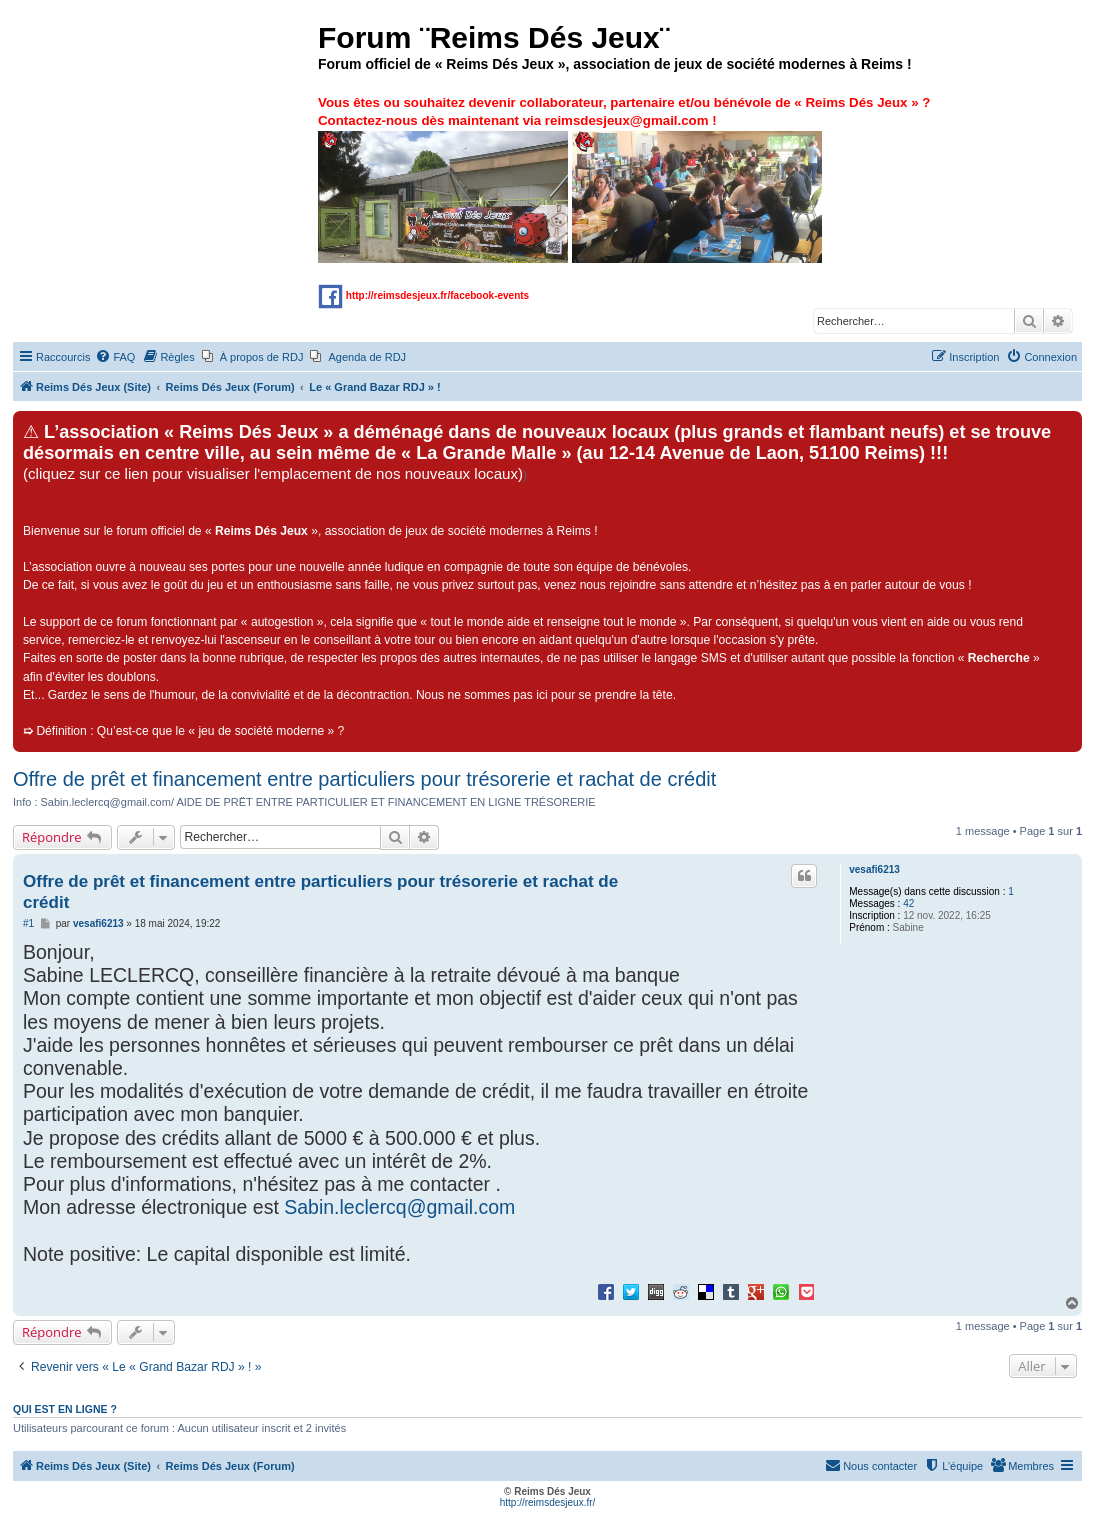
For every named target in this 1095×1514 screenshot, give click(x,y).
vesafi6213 (874, 869)
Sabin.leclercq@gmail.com (399, 1207)
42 (908, 903)
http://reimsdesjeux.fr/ (548, 1502)
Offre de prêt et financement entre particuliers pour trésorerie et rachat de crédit (364, 779)
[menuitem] (115, 357)
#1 (28, 923)
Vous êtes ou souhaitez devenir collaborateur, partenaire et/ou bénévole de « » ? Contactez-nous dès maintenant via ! (624, 178)
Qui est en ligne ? (65, 1409)
